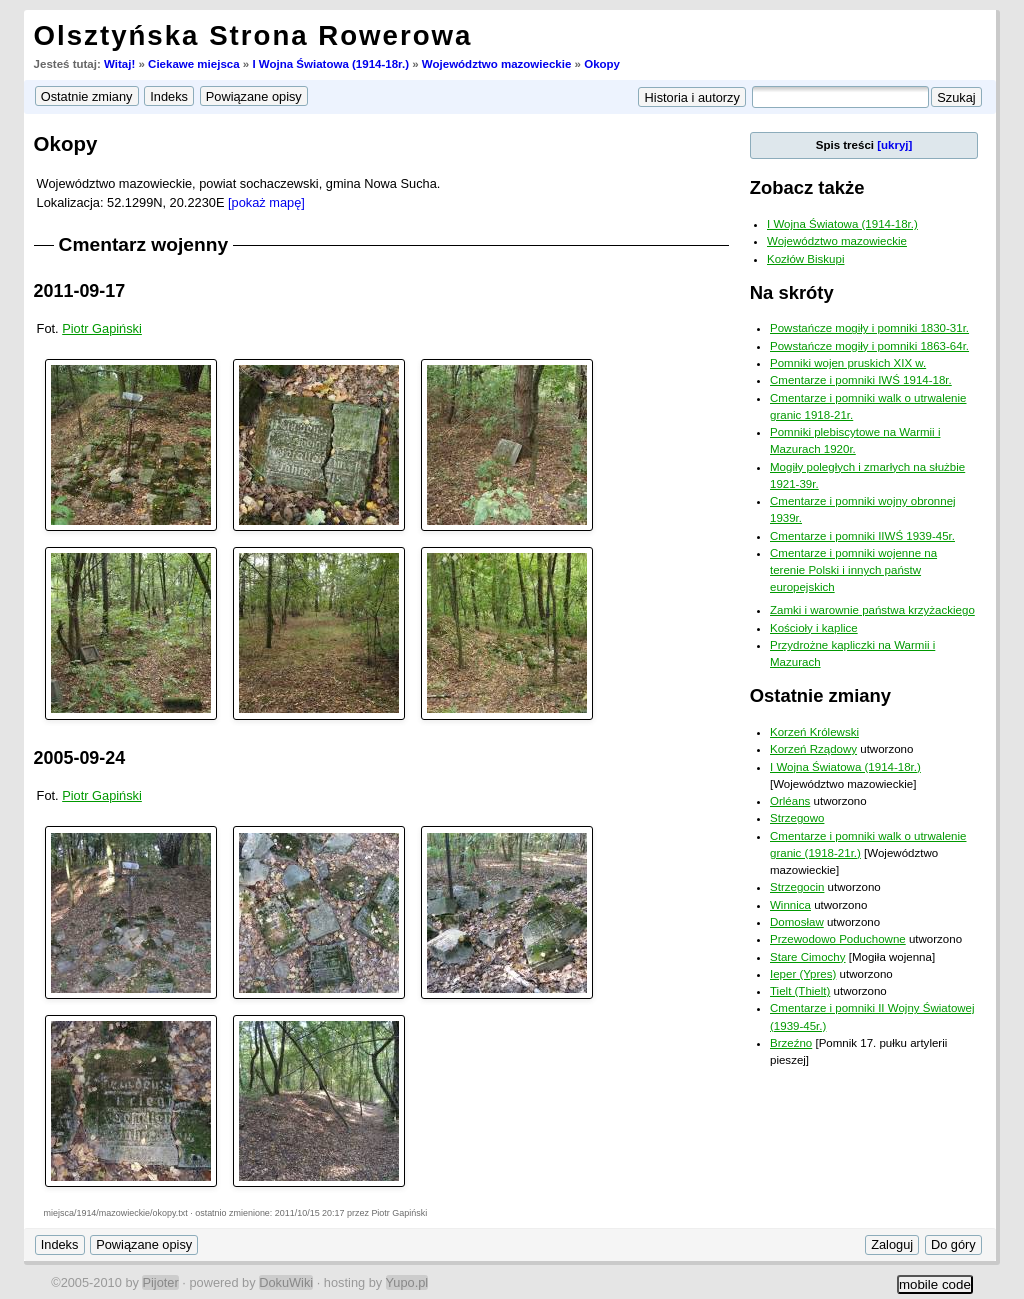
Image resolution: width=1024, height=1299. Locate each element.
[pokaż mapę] (266, 202)
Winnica (790, 905)
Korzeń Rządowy (813, 749)
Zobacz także (807, 187)
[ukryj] (894, 145)
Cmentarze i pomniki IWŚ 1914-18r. (861, 380)
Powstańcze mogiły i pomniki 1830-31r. (869, 328)
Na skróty (792, 292)
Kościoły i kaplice (814, 628)
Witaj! (119, 64)
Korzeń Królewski (814, 732)
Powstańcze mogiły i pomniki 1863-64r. (869, 346)
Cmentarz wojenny (144, 244)
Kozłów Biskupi (805, 259)
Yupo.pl (407, 1282)
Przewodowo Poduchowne (838, 939)
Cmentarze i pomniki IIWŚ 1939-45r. (862, 536)
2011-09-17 (80, 291)
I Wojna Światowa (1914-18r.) (330, 64)
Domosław (797, 922)
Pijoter (160, 1282)
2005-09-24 (80, 758)
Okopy (602, 64)
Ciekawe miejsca (194, 64)
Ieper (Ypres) (803, 974)
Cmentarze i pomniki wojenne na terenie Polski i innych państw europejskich (853, 570)
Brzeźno (791, 1043)
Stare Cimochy (808, 957)
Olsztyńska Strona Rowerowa (253, 35)
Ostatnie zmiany (820, 695)
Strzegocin (797, 887)
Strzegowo (797, 818)
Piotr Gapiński (102, 328)
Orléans (790, 801)
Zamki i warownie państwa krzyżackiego (872, 610)
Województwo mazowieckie (497, 64)
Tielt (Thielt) (800, 991)
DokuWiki (286, 1282)
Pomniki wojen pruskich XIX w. (848, 363)
